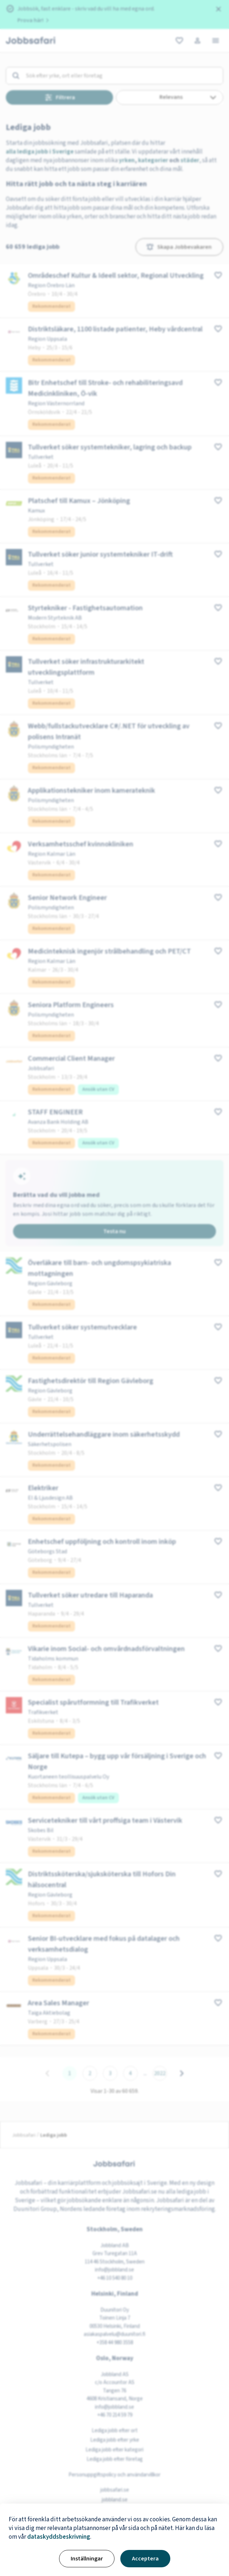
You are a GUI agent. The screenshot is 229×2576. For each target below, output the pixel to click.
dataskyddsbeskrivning (58, 2537)
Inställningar (87, 2559)
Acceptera (145, 2559)
